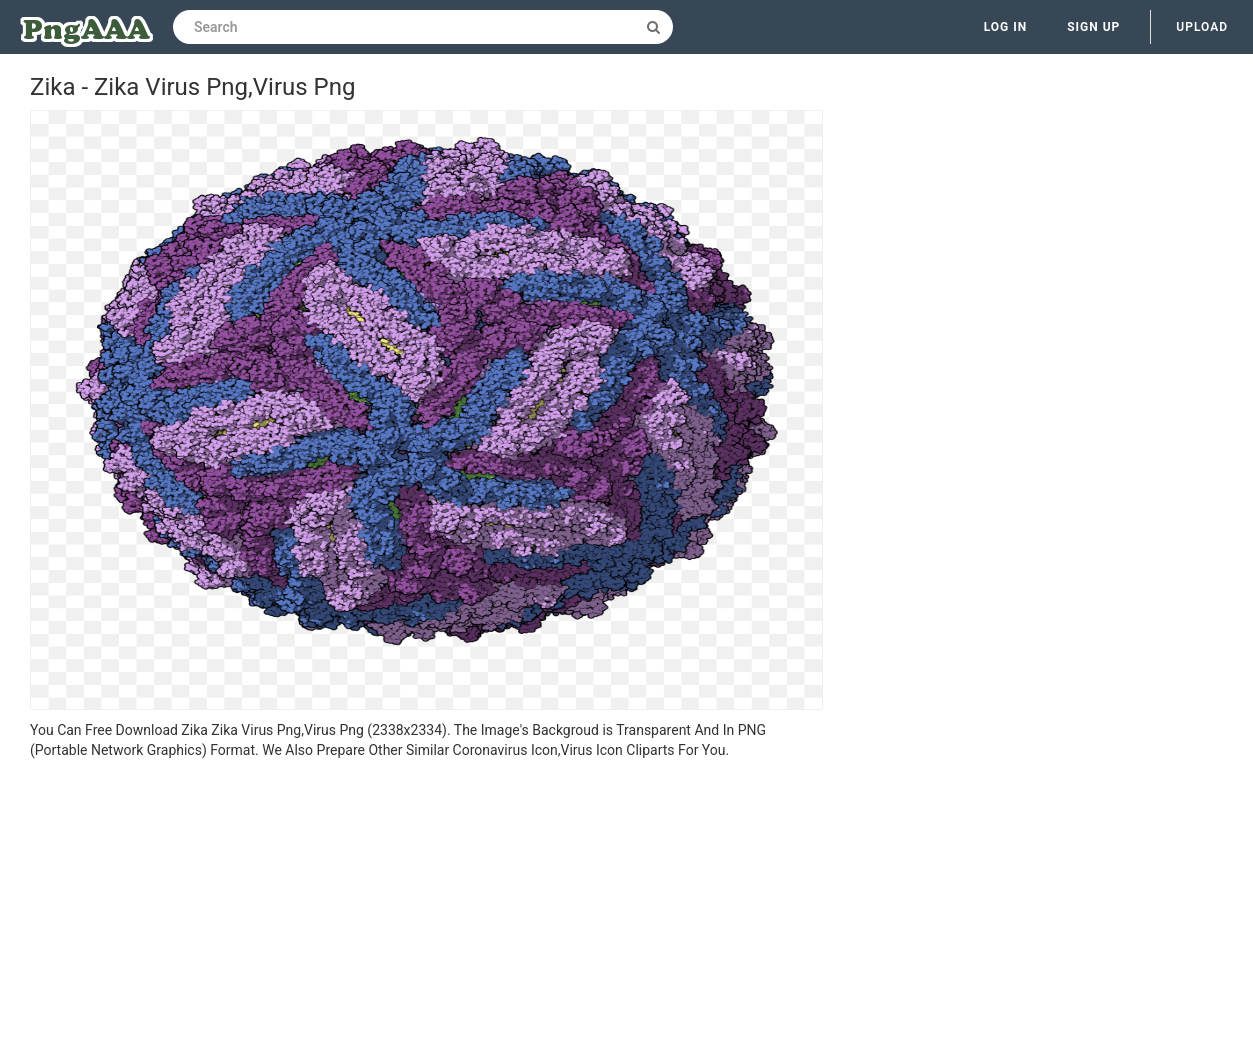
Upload (1202, 27)
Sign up (1093, 27)
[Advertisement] (426, 910)
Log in (1006, 27)
